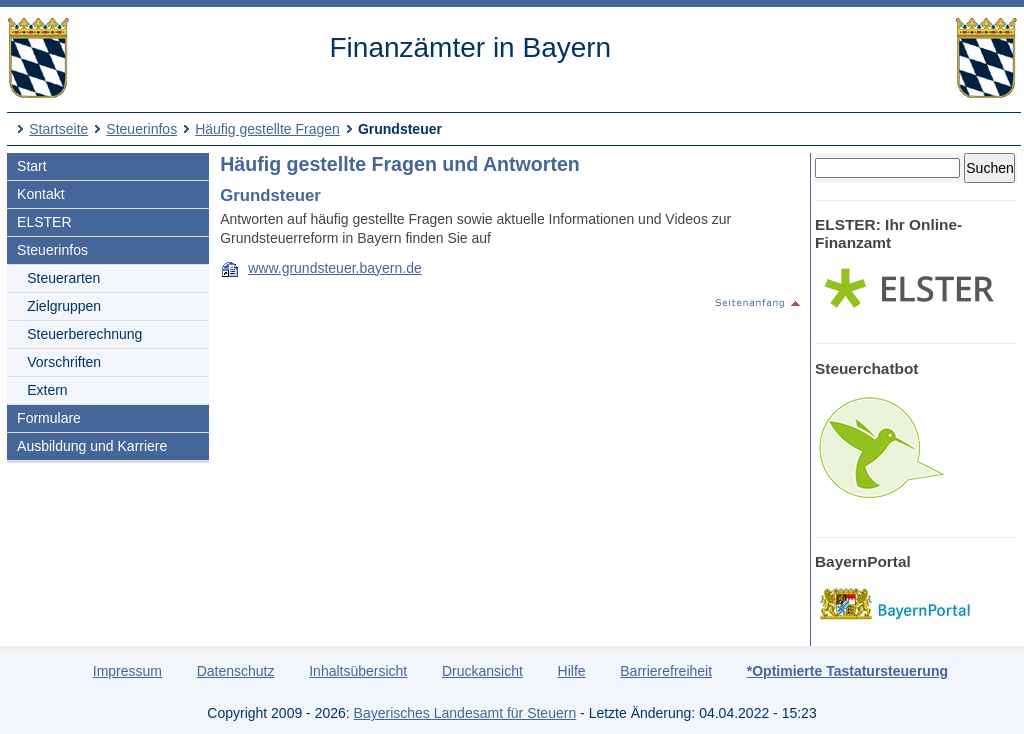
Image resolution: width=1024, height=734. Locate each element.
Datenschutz (236, 671)
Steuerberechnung (84, 334)
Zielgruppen (64, 306)
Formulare (49, 418)
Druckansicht (482, 671)
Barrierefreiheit (666, 671)
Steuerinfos (141, 129)
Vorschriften (64, 362)
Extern (47, 390)
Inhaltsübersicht (358, 671)
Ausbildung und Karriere (92, 446)
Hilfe (572, 671)
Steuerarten (63, 278)
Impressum (127, 671)
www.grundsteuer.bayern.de (335, 268)
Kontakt (40, 194)
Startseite (58, 129)
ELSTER (44, 222)
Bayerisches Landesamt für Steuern (465, 713)
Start (32, 166)
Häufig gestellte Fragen (267, 129)
